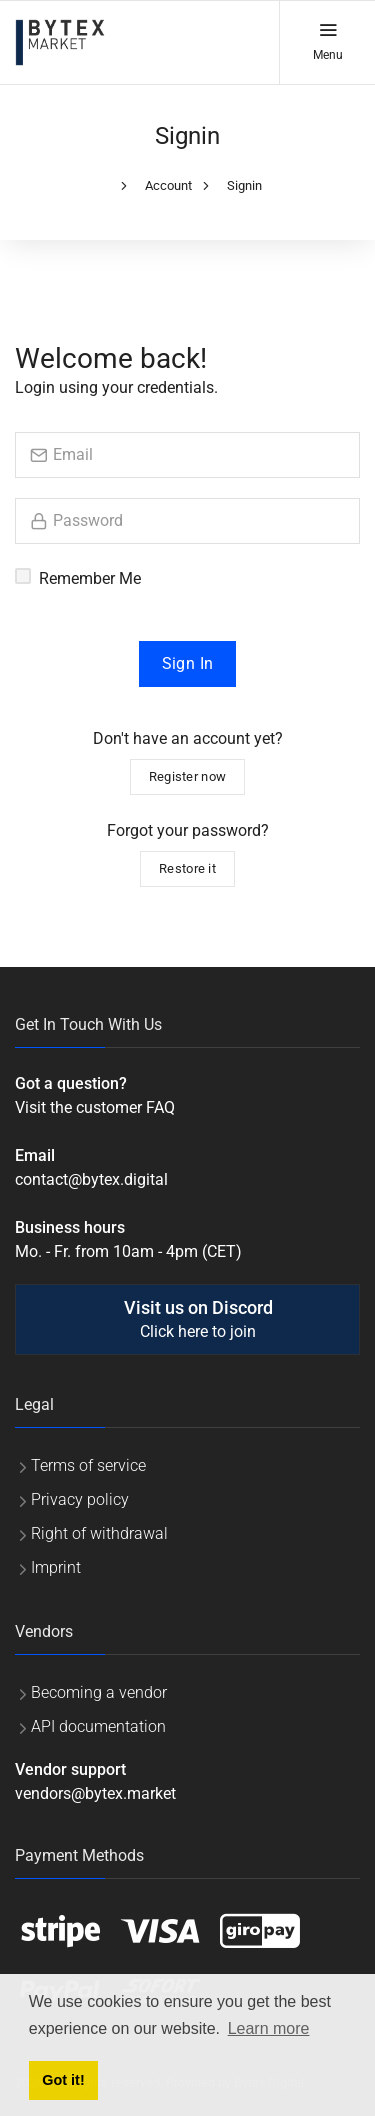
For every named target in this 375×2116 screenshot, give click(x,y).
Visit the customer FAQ (95, 1107)
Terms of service (88, 1465)
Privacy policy (80, 1499)
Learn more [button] (269, 2028)
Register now (188, 776)
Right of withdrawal (99, 1533)
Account (168, 185)
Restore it (187, 868)
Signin (244, 185)
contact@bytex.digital (91, 1179)
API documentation (98, 1726)
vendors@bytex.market (95, 1793)
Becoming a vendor (99, 1692)
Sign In (188, 663)
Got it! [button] (63, 2080)
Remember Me (90, 578)
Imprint (56, 1567)
